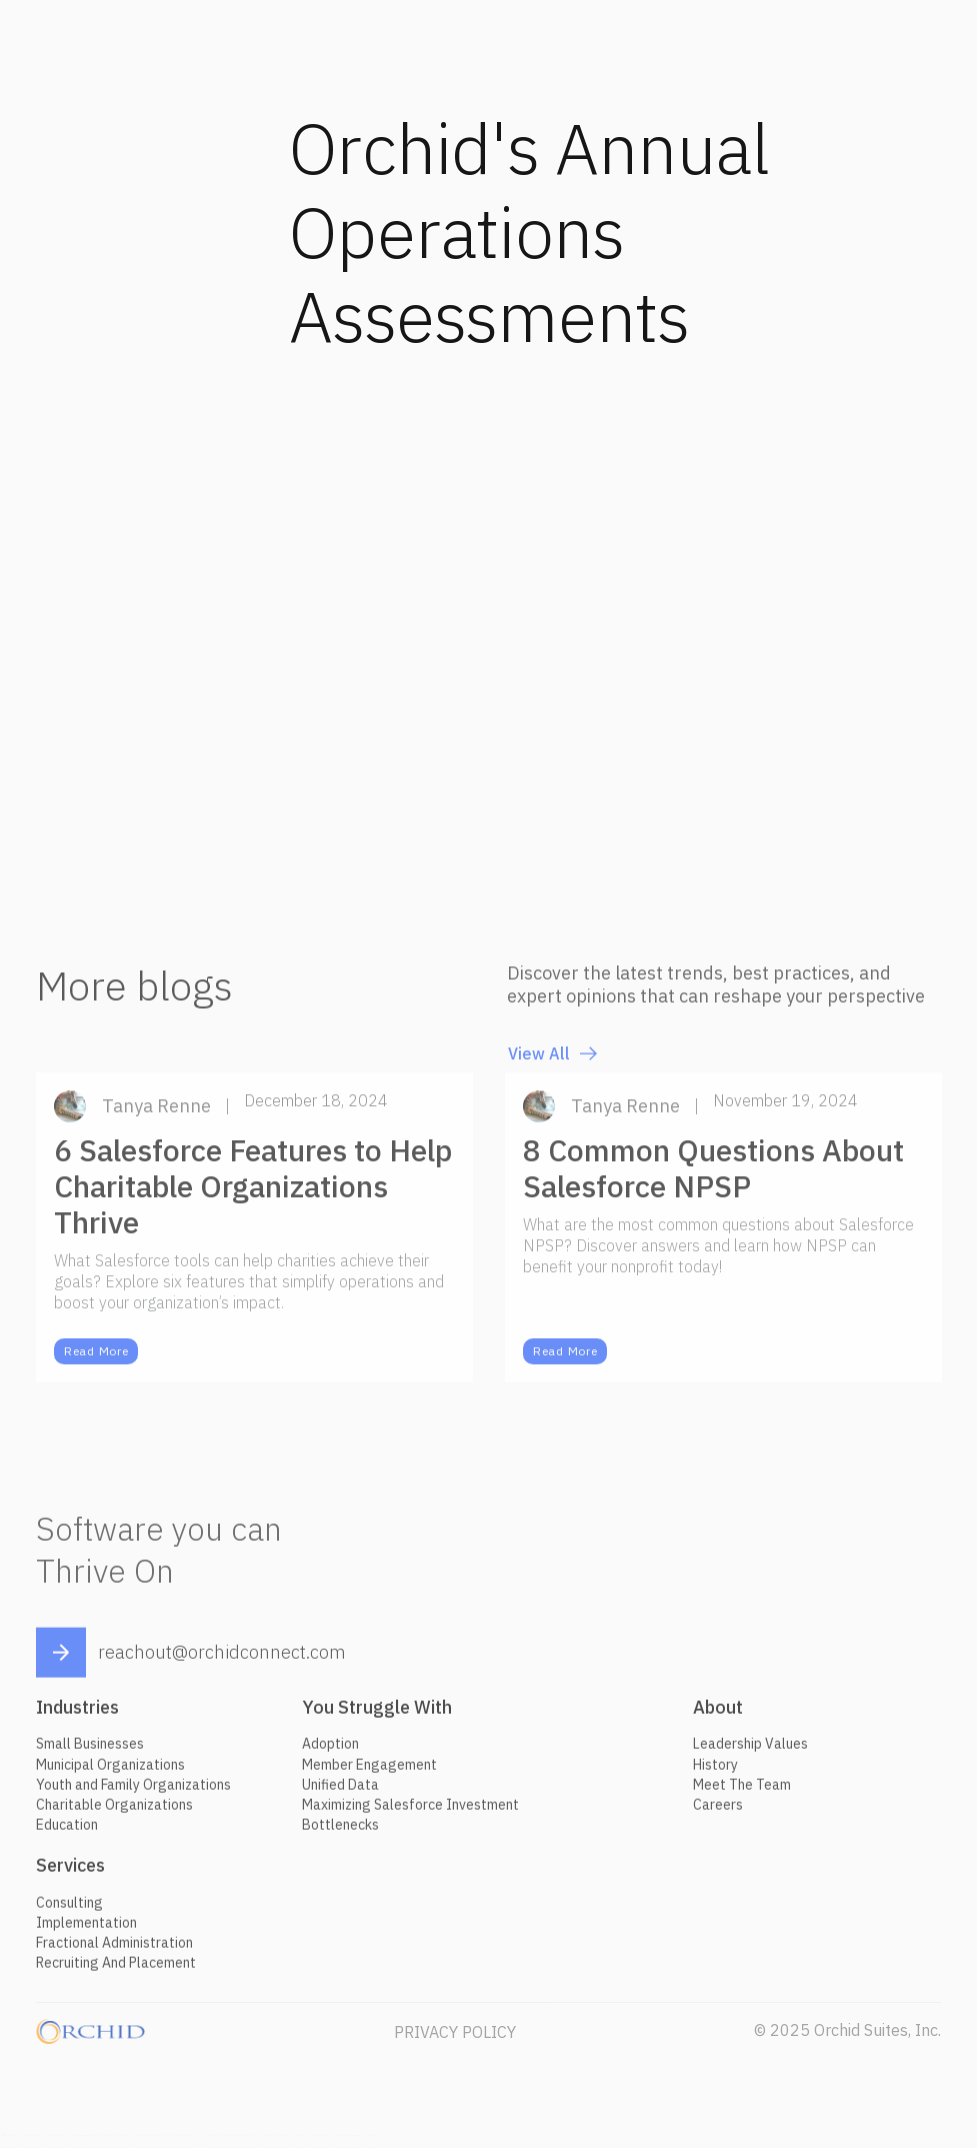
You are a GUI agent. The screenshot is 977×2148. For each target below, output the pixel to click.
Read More (96, 1359)
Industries (77, 1715)
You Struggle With (377, 1715)
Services (70, 1873)
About (718, 1715)
